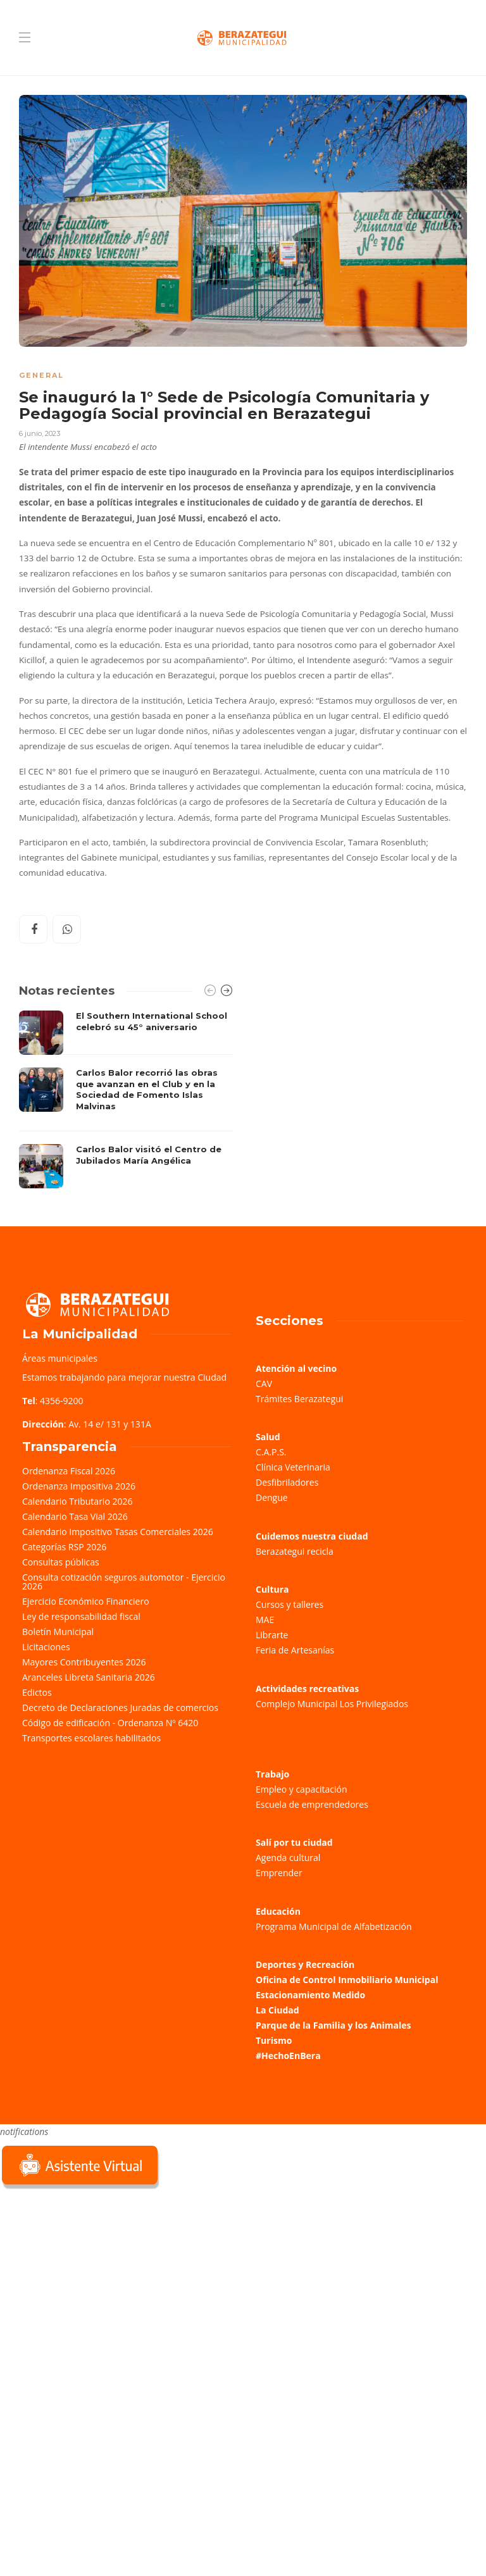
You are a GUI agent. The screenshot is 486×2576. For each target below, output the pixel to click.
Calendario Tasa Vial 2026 (75, 1516)
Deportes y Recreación (305, 1964)
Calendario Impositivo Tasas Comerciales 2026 (117, 1532)
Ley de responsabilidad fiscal (81, 1616)
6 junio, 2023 (39, 433)
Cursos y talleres (289, 1604)
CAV (264, 1384)
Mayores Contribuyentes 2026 (84, 1662)
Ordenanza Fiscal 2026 (68, 1471)
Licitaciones (46, 1647)
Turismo (274, 2040)
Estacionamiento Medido (310, 1995)
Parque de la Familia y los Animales (333, 2025)
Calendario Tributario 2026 (77, 1501)
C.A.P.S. (271, 1452)
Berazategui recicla (294, 1551)
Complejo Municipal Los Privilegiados (332, 1704)
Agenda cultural (288, 1857)
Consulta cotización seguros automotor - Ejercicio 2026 (123, 1581)
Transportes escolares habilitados (91, 1738)
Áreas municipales (59, 1358)
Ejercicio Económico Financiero (85, 1601)
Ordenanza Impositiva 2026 (78, 1486)
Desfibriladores (287, 1482)
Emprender (279, 1873)
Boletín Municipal (58, 1632)
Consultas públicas (60, 1562)
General (41, 375)
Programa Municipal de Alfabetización (334, 1926)
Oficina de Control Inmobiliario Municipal (347, 1980)
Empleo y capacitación (301, 1789)
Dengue (272, 1497)
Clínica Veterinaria (293, 1467)
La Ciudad (277, 2010)
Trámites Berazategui (299, 1399)
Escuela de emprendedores (312, 1804)
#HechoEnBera (288, 2056)
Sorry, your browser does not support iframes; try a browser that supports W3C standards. (95, 2281)
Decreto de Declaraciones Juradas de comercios (120, 1708)
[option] (126, 1099)
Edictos (37, 1692)
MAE (265, 1620)
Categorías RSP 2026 (64, 1547)
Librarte (272, 1635)
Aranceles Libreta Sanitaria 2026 (88, 1677)
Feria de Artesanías (295, 1650)
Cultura (272, 1589)
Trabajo (272, 1774)
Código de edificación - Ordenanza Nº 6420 (110, 1723)
